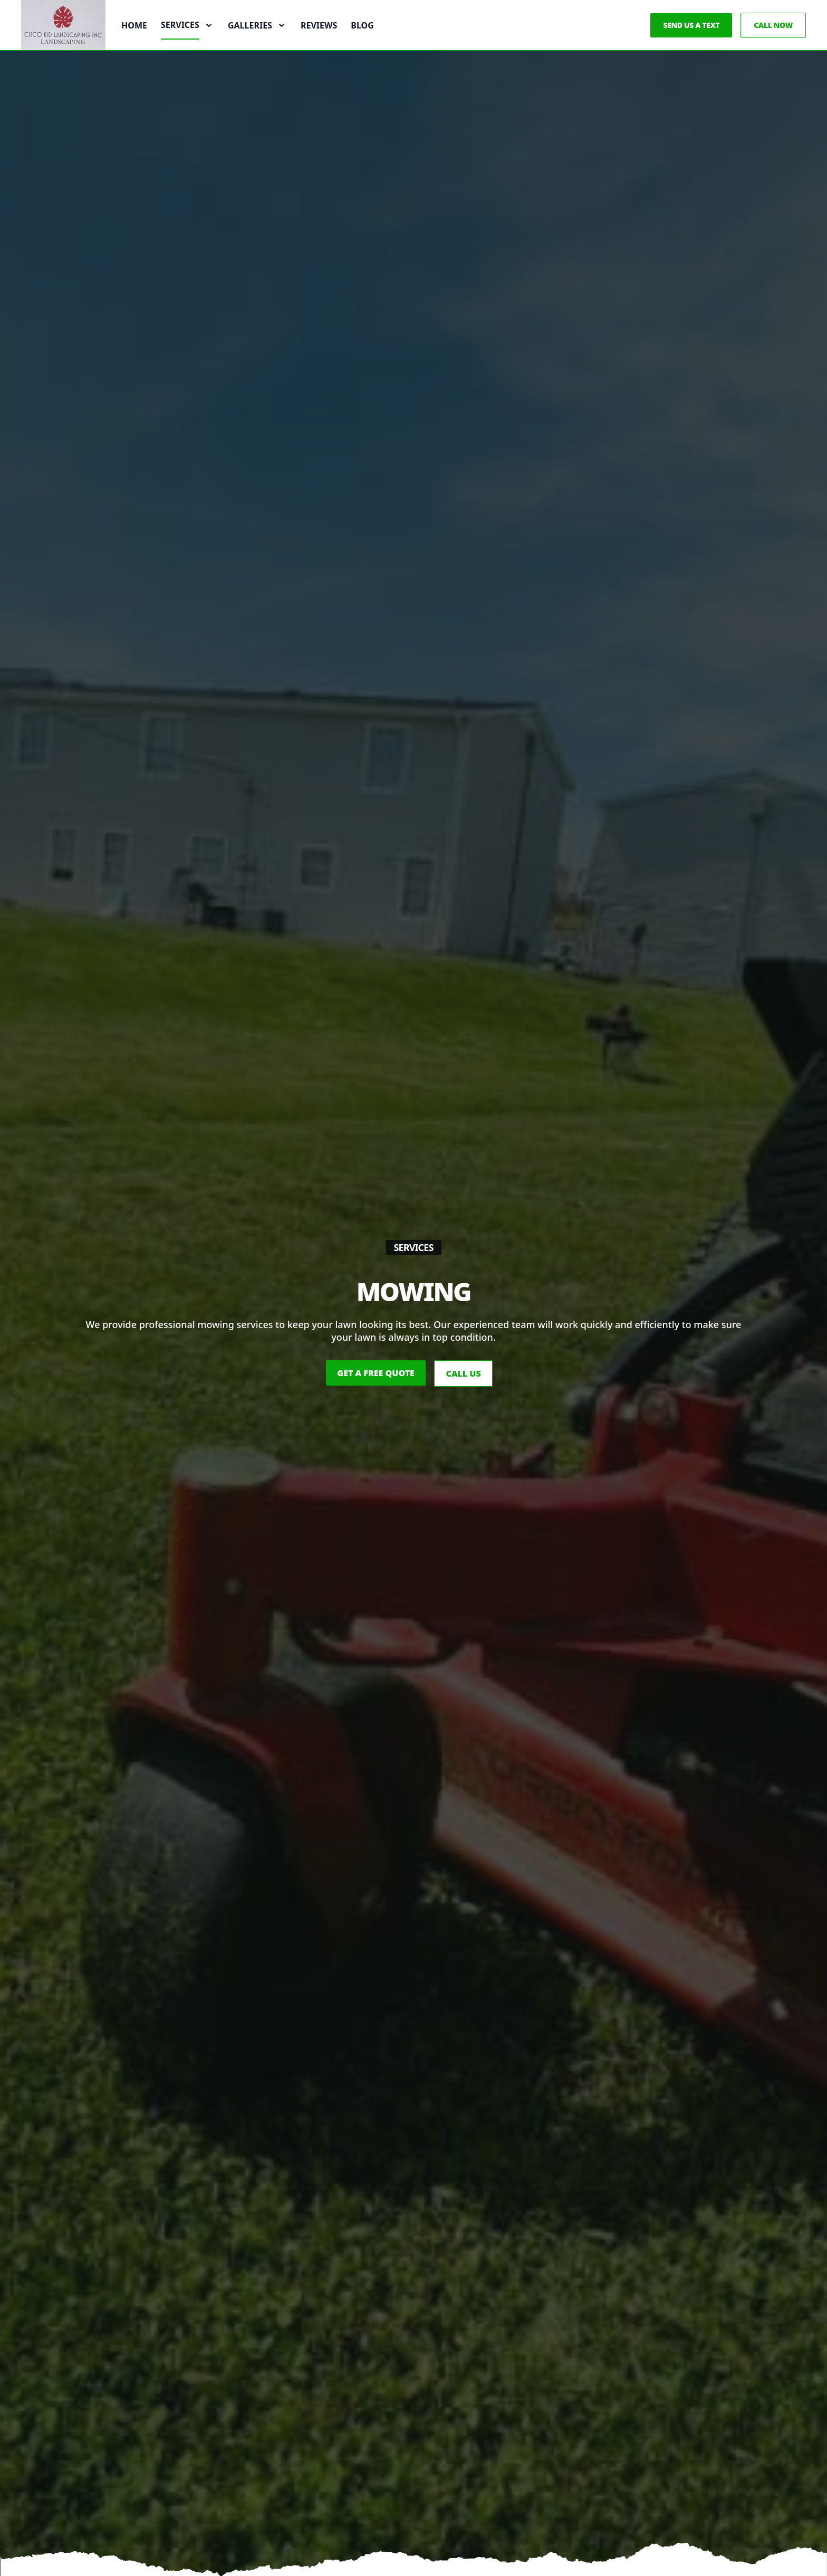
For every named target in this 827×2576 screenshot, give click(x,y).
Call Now (773, 46)
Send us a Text (691, 46)
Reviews (319, 46)
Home (134, 46)
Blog (362, 46)
